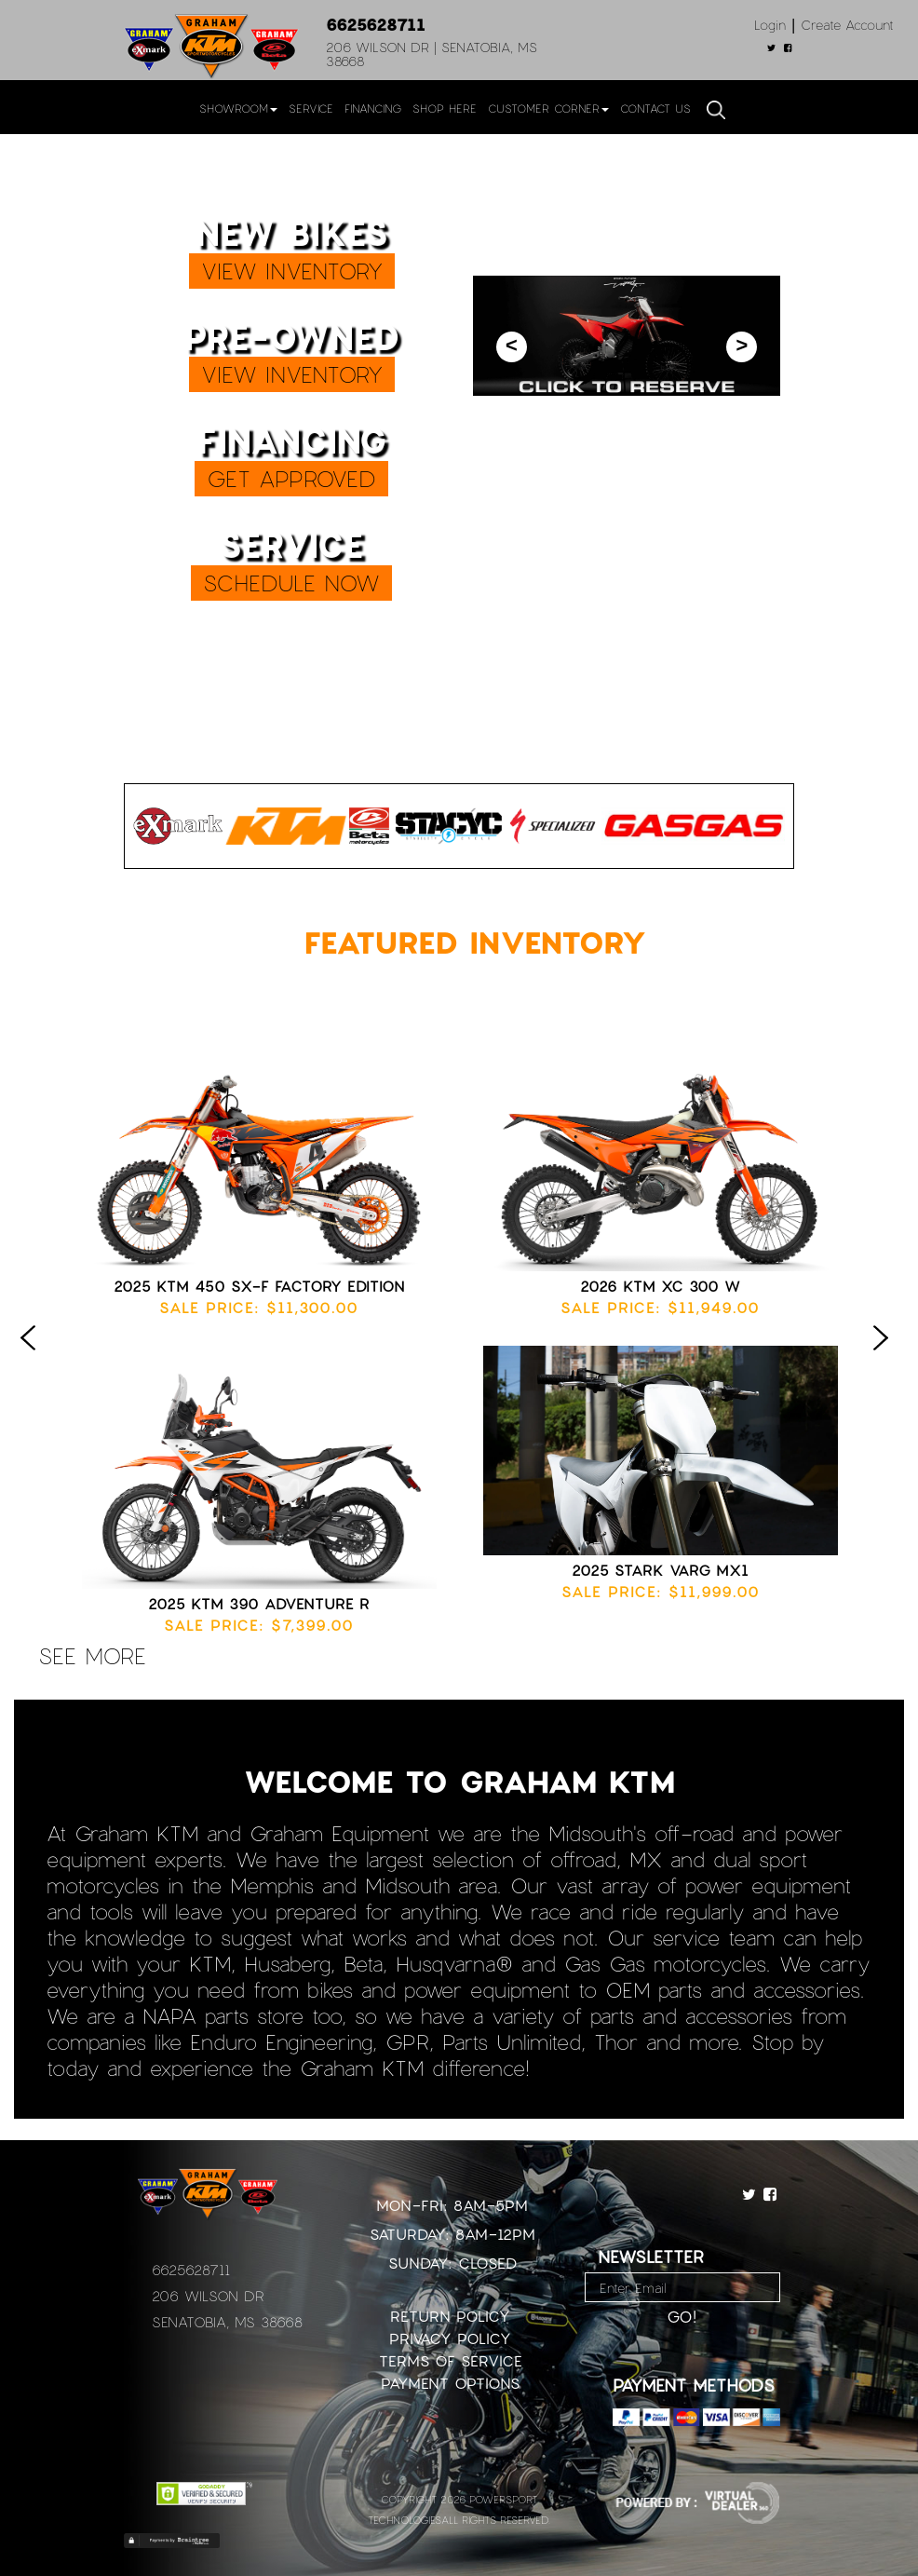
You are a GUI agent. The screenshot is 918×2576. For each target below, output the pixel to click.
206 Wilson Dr (208, 2295)
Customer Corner (548, 108)
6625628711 (375, 24)
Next (885, 1357)
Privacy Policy (450, 2338)
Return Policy (450, 2316)
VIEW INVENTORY (292, 270)
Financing (372, 108)
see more (92, 1655)
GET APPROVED (291, 478)
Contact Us (655, 108)
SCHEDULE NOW (291, 582)
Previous (32, 1357)
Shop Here (444, 108)
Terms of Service (450, 2360)
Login (770, 25)
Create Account (847, 25)
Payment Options (450, 2383)
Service (311, 108)
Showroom (238, 108)
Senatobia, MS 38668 (227, 2321)
